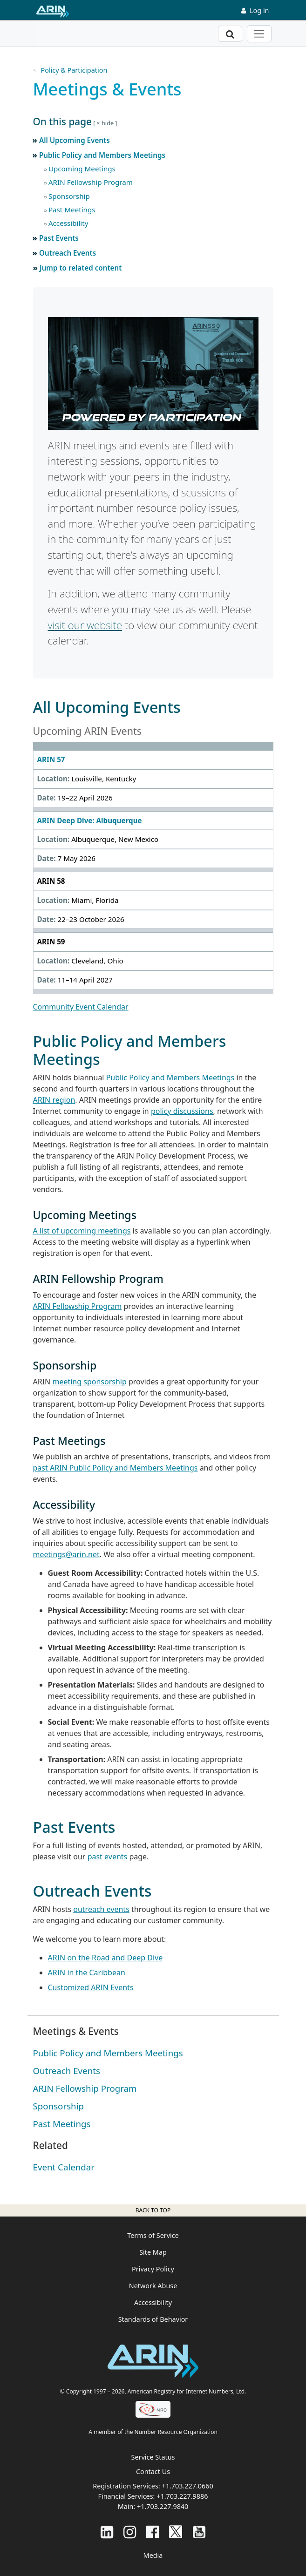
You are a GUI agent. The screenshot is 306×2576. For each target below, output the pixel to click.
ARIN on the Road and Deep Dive (105, 1957)
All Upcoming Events (74, 140)
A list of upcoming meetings (82, 1231)
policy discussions (182, 1111)
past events (108, 1856)
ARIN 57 (51, 759)
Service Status (153, 2457)
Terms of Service (153, 2235)
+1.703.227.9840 (162, 2506)
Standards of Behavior (153, 2319)
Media (153, 2555)
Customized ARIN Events (91, 1987)
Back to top (153, 2210)
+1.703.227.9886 (182, 2496)
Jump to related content (81, 267)
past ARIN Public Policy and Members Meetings (115, 1468)
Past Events (59, 238)
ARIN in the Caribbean (86, 1972)
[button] (153, 122)
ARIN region (54, 1100)
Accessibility (68, 223)
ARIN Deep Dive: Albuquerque (89, 820)
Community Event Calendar (81, 1007)
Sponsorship (69, 196)
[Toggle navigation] (259, 33)
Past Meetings (71, 209)
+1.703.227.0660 (187, 2485)
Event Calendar (64, 2167)
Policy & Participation (74, 70)
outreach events (101, 1909)
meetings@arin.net (66, 1554)
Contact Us (153, 2471)
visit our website (85, 625)
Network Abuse (153, 2285)
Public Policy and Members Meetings (102, 155)
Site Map (153, 2252)
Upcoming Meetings (82, 168)
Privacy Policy (153, 2268)
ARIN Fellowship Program (90, 182)
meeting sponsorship (89, 1381)
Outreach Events (67, 253)
